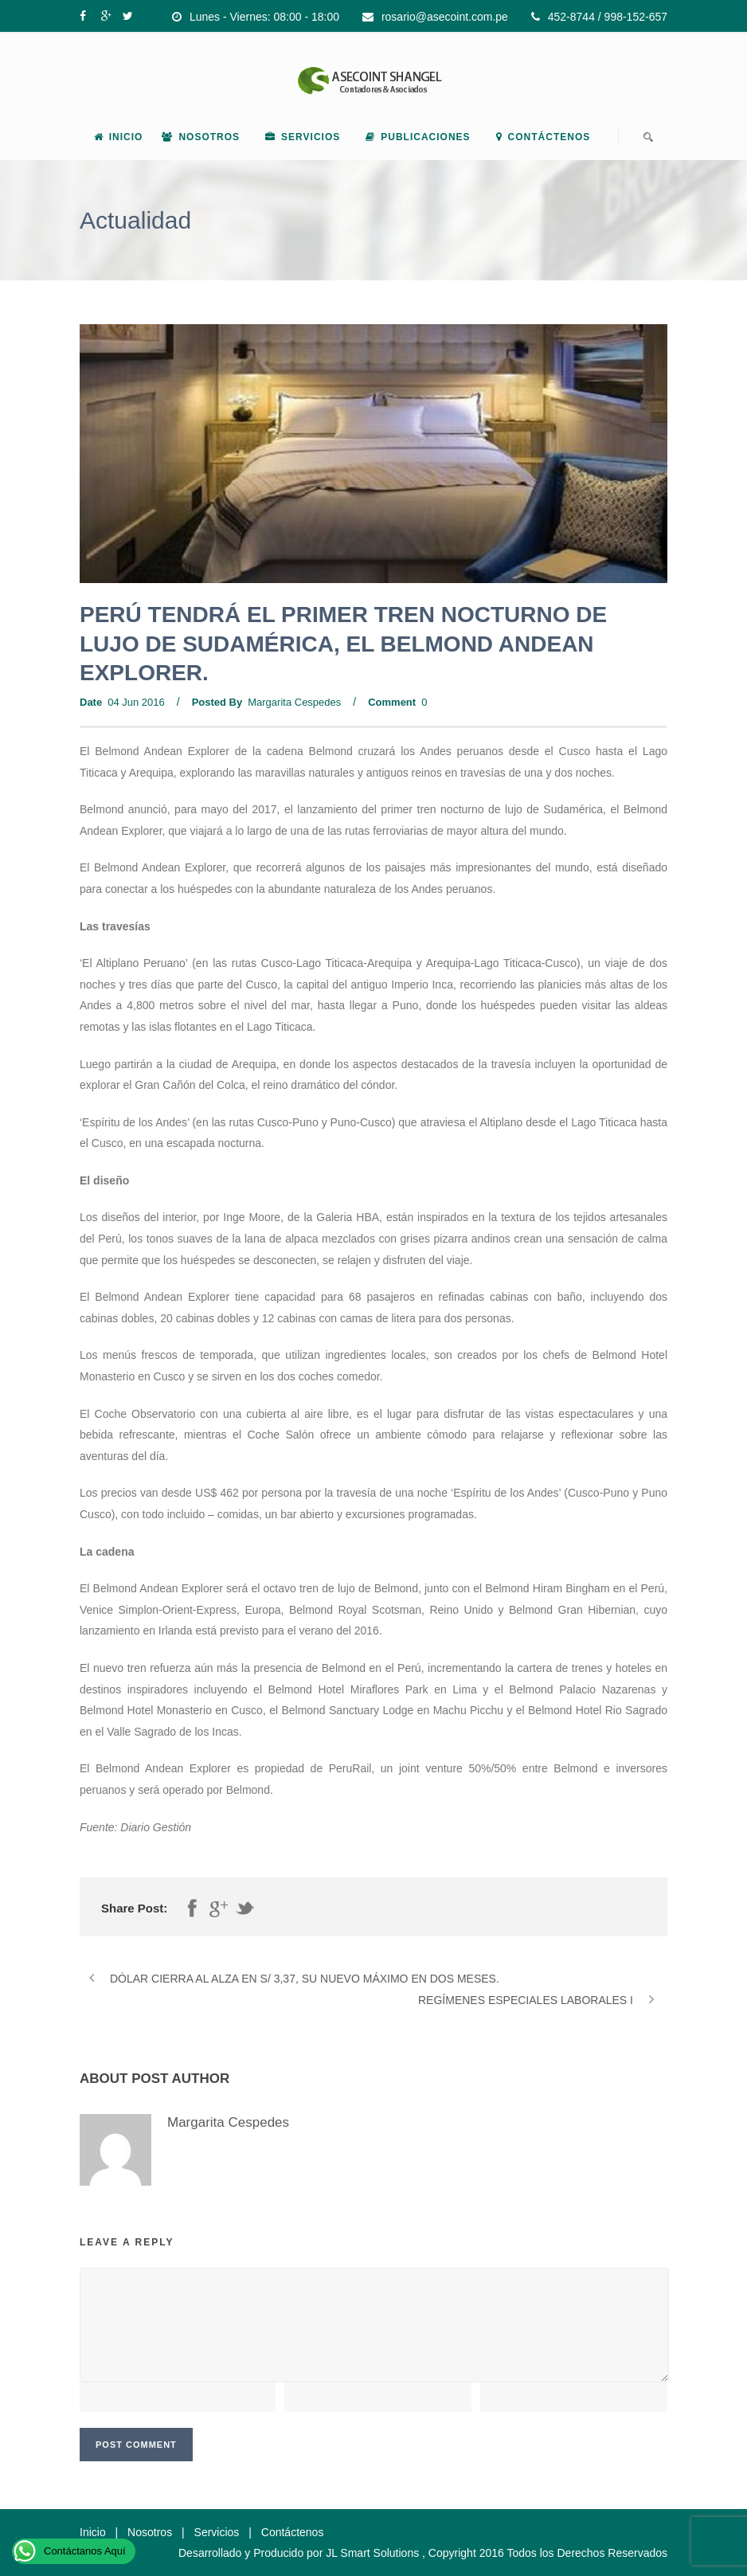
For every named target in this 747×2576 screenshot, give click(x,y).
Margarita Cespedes (294, 702)
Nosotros (201, 137)
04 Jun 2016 (136, 702)
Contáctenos (543, 137)
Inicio (118, 137)
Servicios (302, 137)
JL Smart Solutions (372, 2553)
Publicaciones (418, 137)
